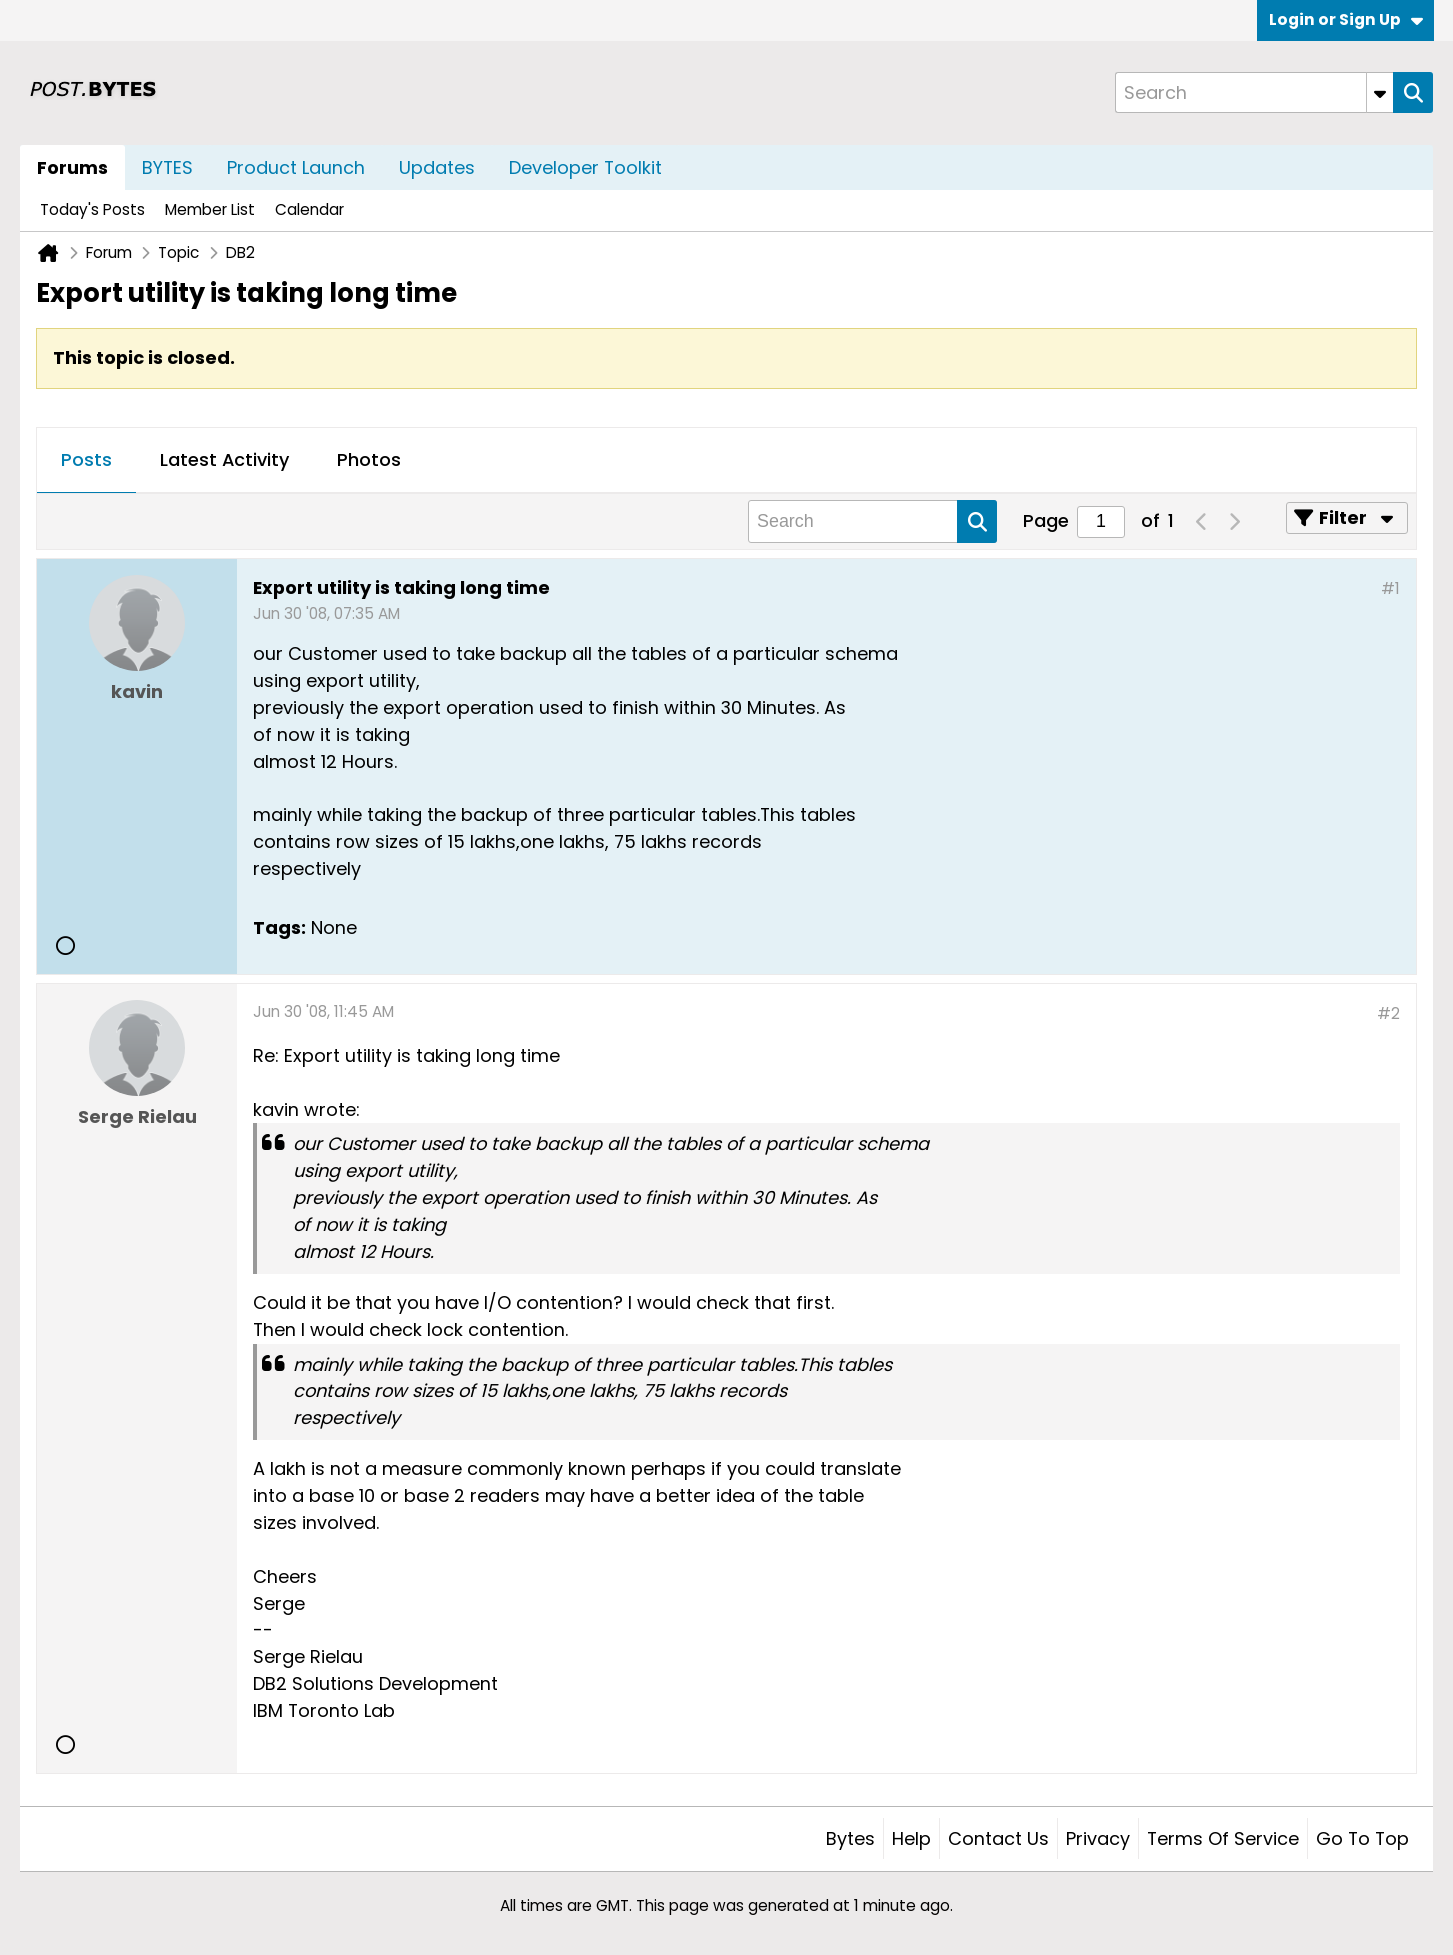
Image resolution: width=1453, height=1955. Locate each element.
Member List (210, 209)
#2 (1388, 1013)
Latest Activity (224, 459)
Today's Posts (92, 209)
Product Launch (296, 167)
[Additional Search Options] (1380, 92)
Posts (86, 459)
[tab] (86, 461)
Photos (369, 459)
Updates (437, 167)
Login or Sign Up (1346, 19)
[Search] (1254, 92)
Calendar (309, 209)
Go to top (1362, 1838)
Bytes (850, 1838)
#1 (1390, 588)
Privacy (1098, 1838)
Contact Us (998, 1838)
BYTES (167, 167)
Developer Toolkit (585, 167)
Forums (72, 167)
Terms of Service (1223, 1838)
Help (911, 1838)
